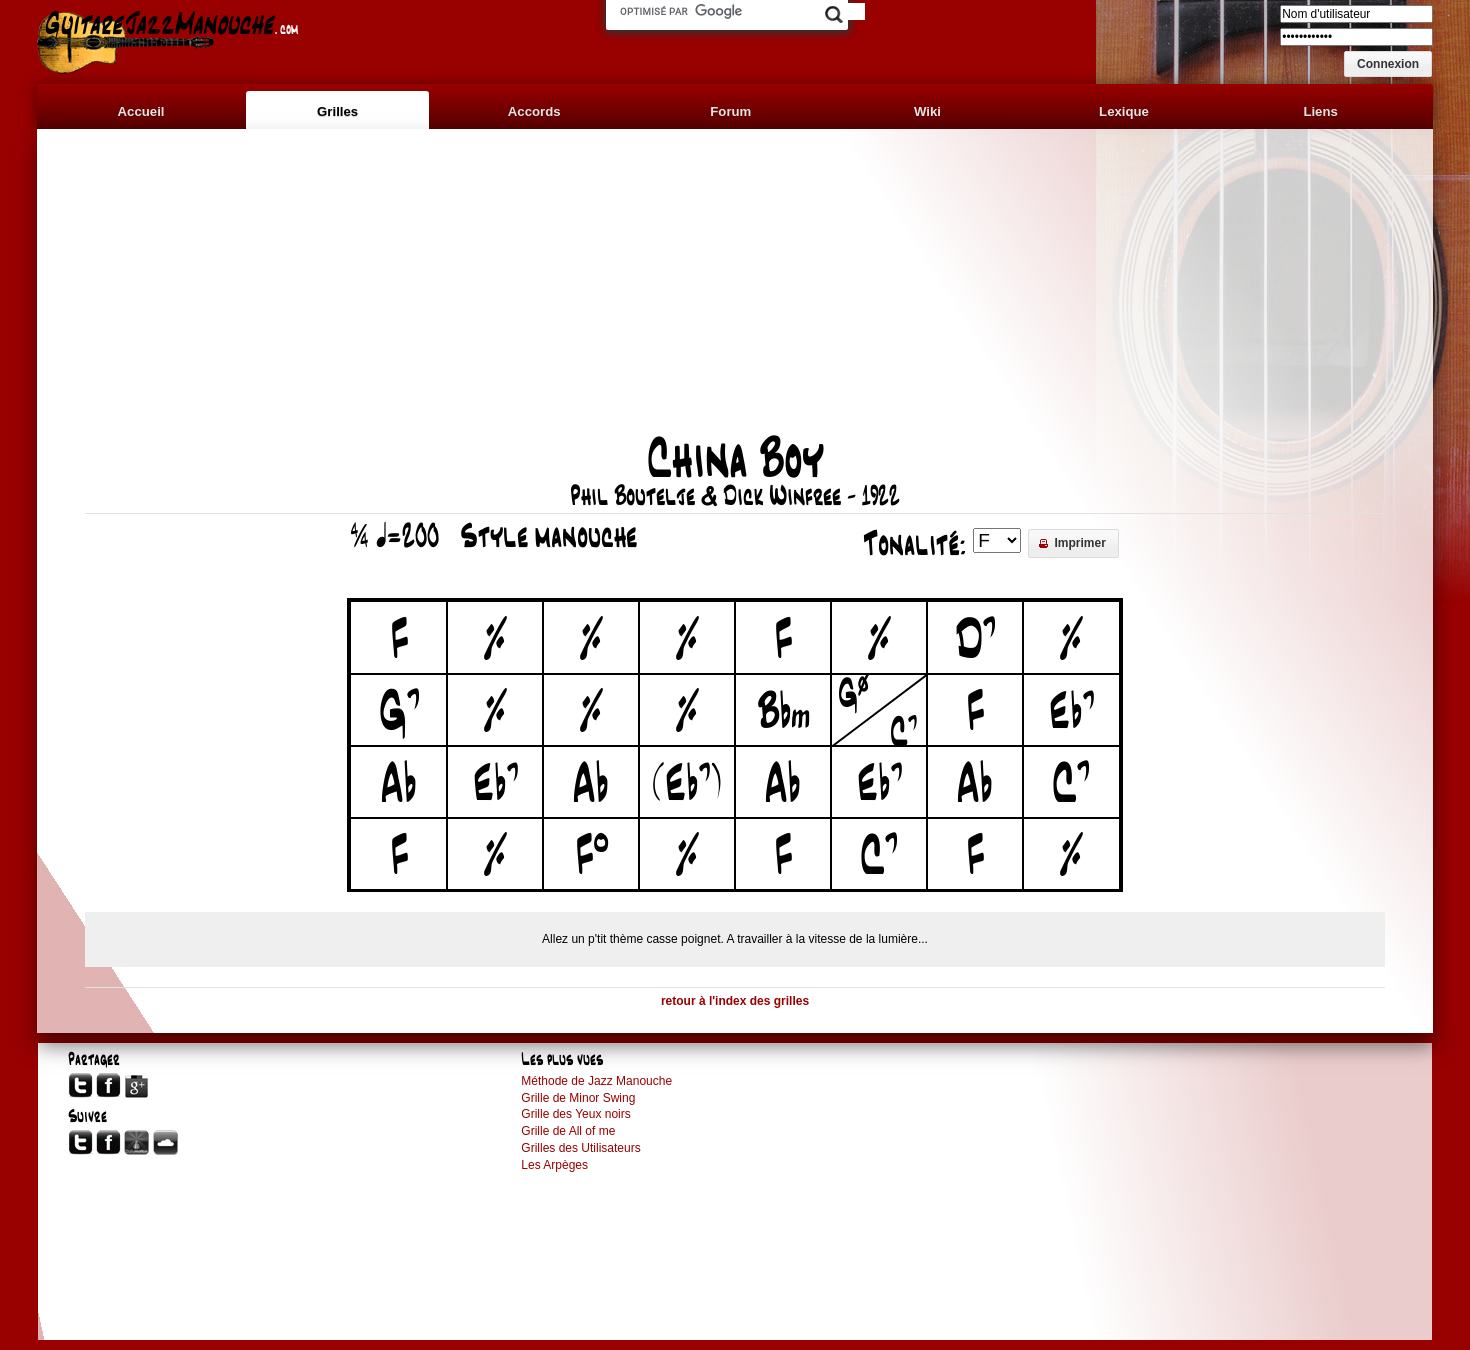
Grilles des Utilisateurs (580, 1148)
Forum (730, 111)
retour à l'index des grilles (735, 1001)
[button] (1388, 64)
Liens (1320, 111)
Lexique (1124, 111)
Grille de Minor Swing (578, 1098)
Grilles (337, 111)
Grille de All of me (568, 1131)
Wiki (927, 111)
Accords (534, 111)
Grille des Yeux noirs (575, 1114)
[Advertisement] (735, 292)
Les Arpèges (554, 1165)
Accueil (141, 111)
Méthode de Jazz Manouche (596, 1081)
